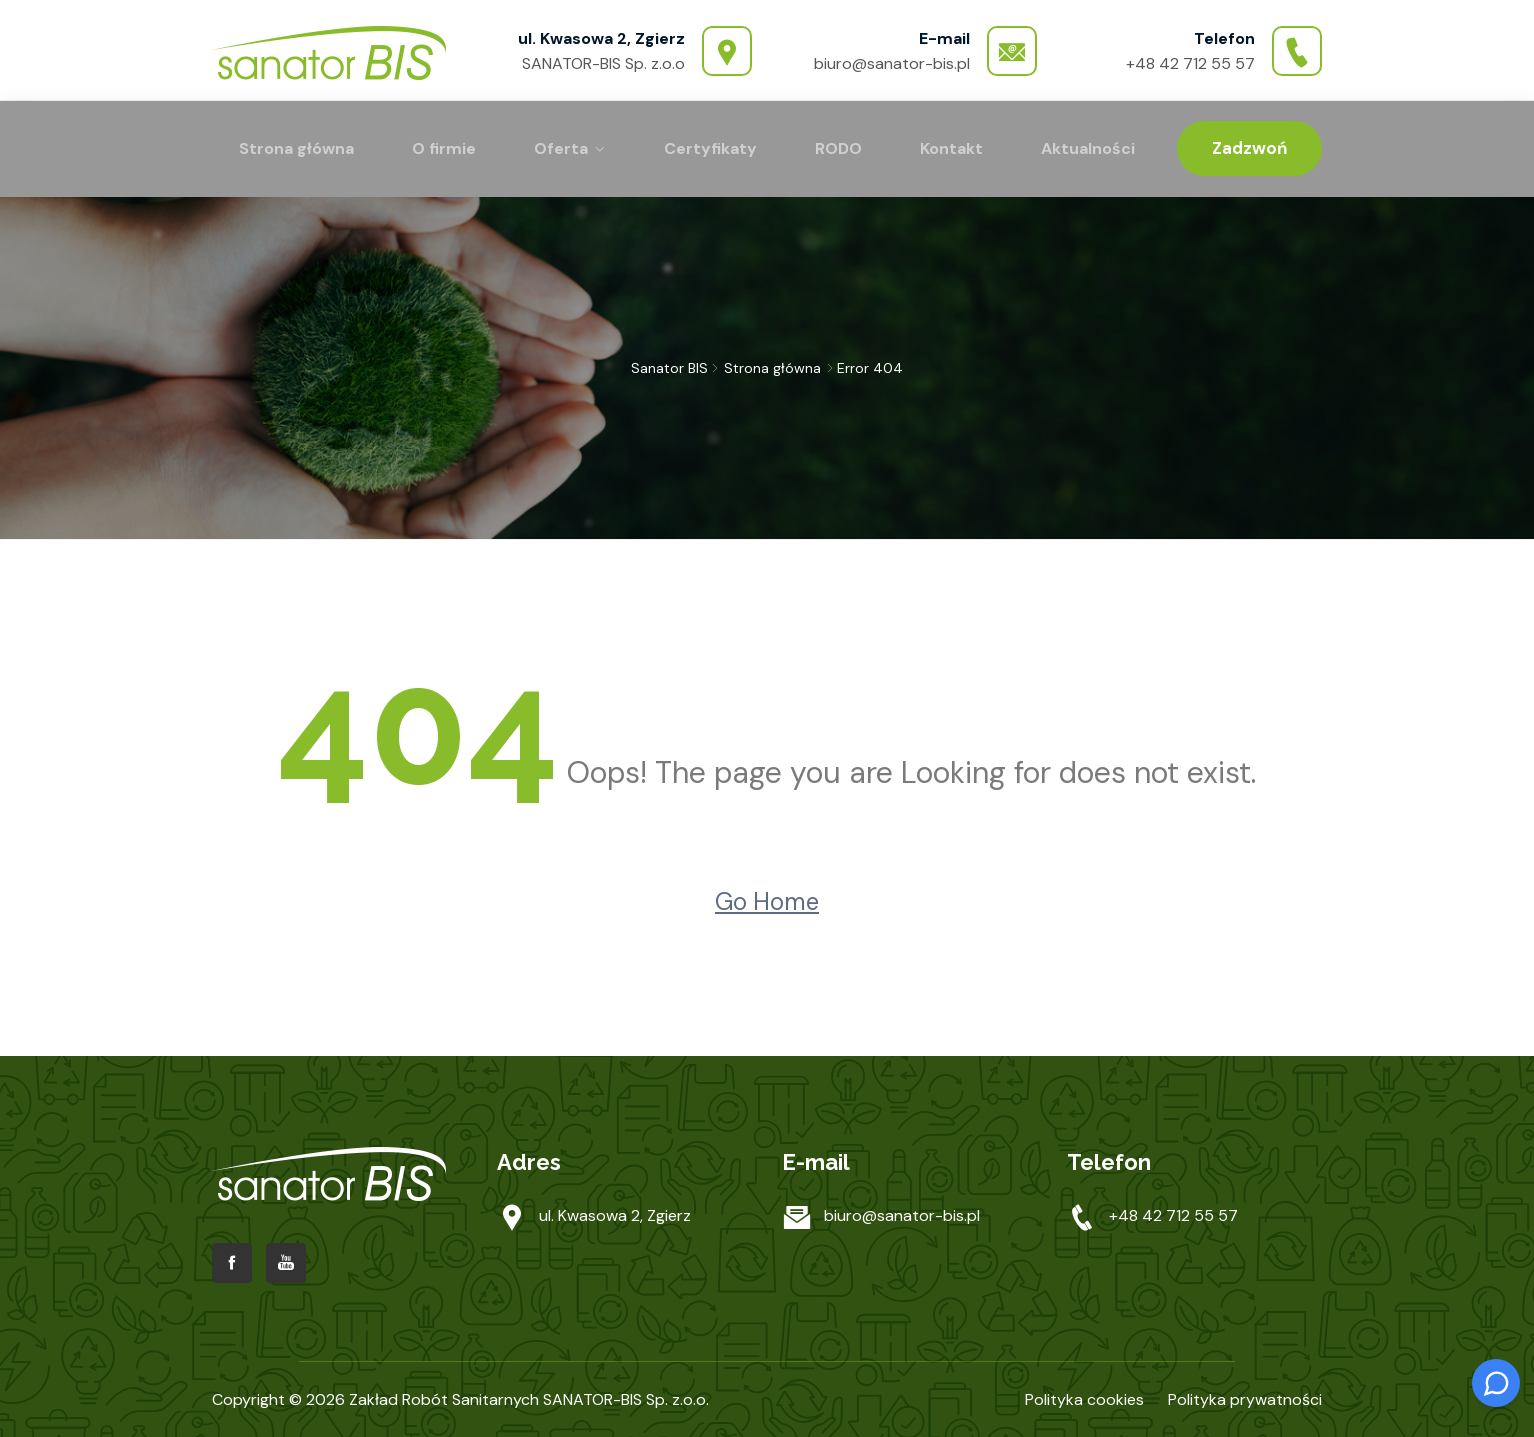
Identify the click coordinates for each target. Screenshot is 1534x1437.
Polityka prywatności (1245, 1399)
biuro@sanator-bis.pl (892, 63)
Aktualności (1088, 148)
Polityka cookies (1084, 1399)
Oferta (561, 148)
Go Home (767, 901)
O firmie (444, 148)
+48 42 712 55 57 (1190, 63)
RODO (838, 148)
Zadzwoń (1249, 148)
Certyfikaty (710, 148)
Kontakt (951, 148)
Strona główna (296, 148)
